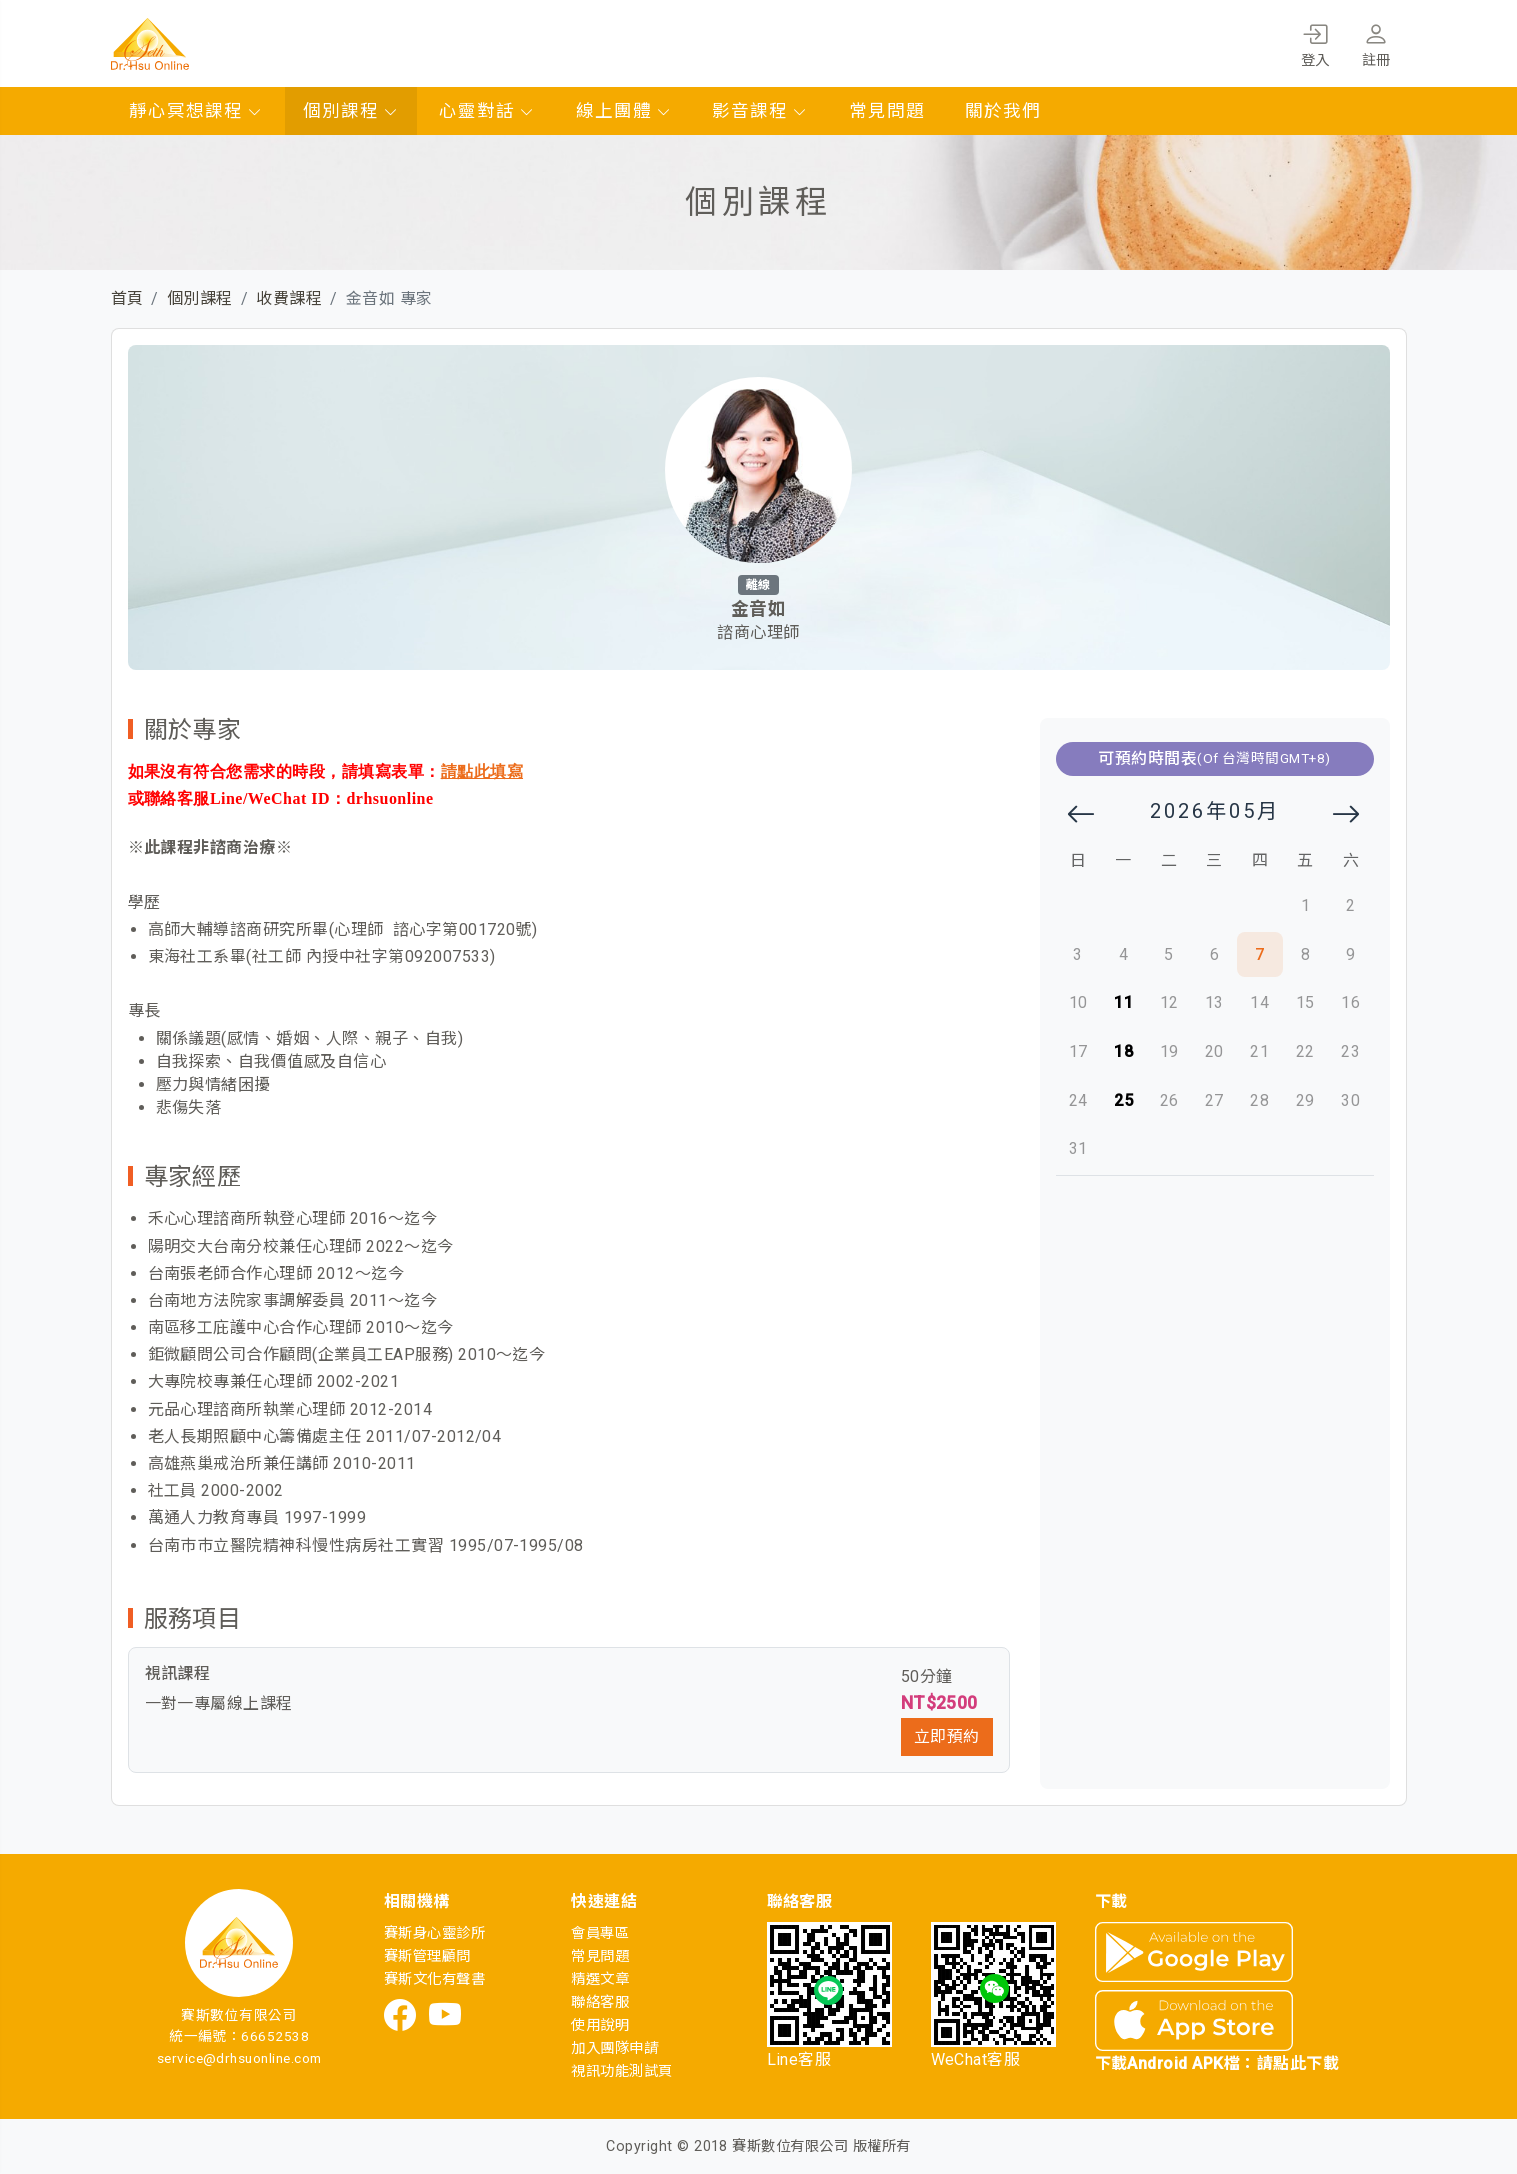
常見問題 (887, 111)
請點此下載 (1298, 2063)
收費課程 (289, 298)
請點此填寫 (482, 771)
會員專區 (600, 1933)
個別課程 (351, 111)
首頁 (127, 298)
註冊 (1376, 42)
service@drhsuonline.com (239, 2058)
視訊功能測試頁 (621, 2071)
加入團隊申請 (614, 2048)
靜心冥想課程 (196, 111)
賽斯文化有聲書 (434, 1979)
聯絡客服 (600, 2002)
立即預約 (947, 1736)
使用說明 (600, 2025)
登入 (1315, 42)
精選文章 (600, 1979)
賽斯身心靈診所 (434, 1933)
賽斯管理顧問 (427, 1956)
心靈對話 (487, 111)
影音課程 (760, 111)
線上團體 (624, 111)
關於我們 (1003, 111)
